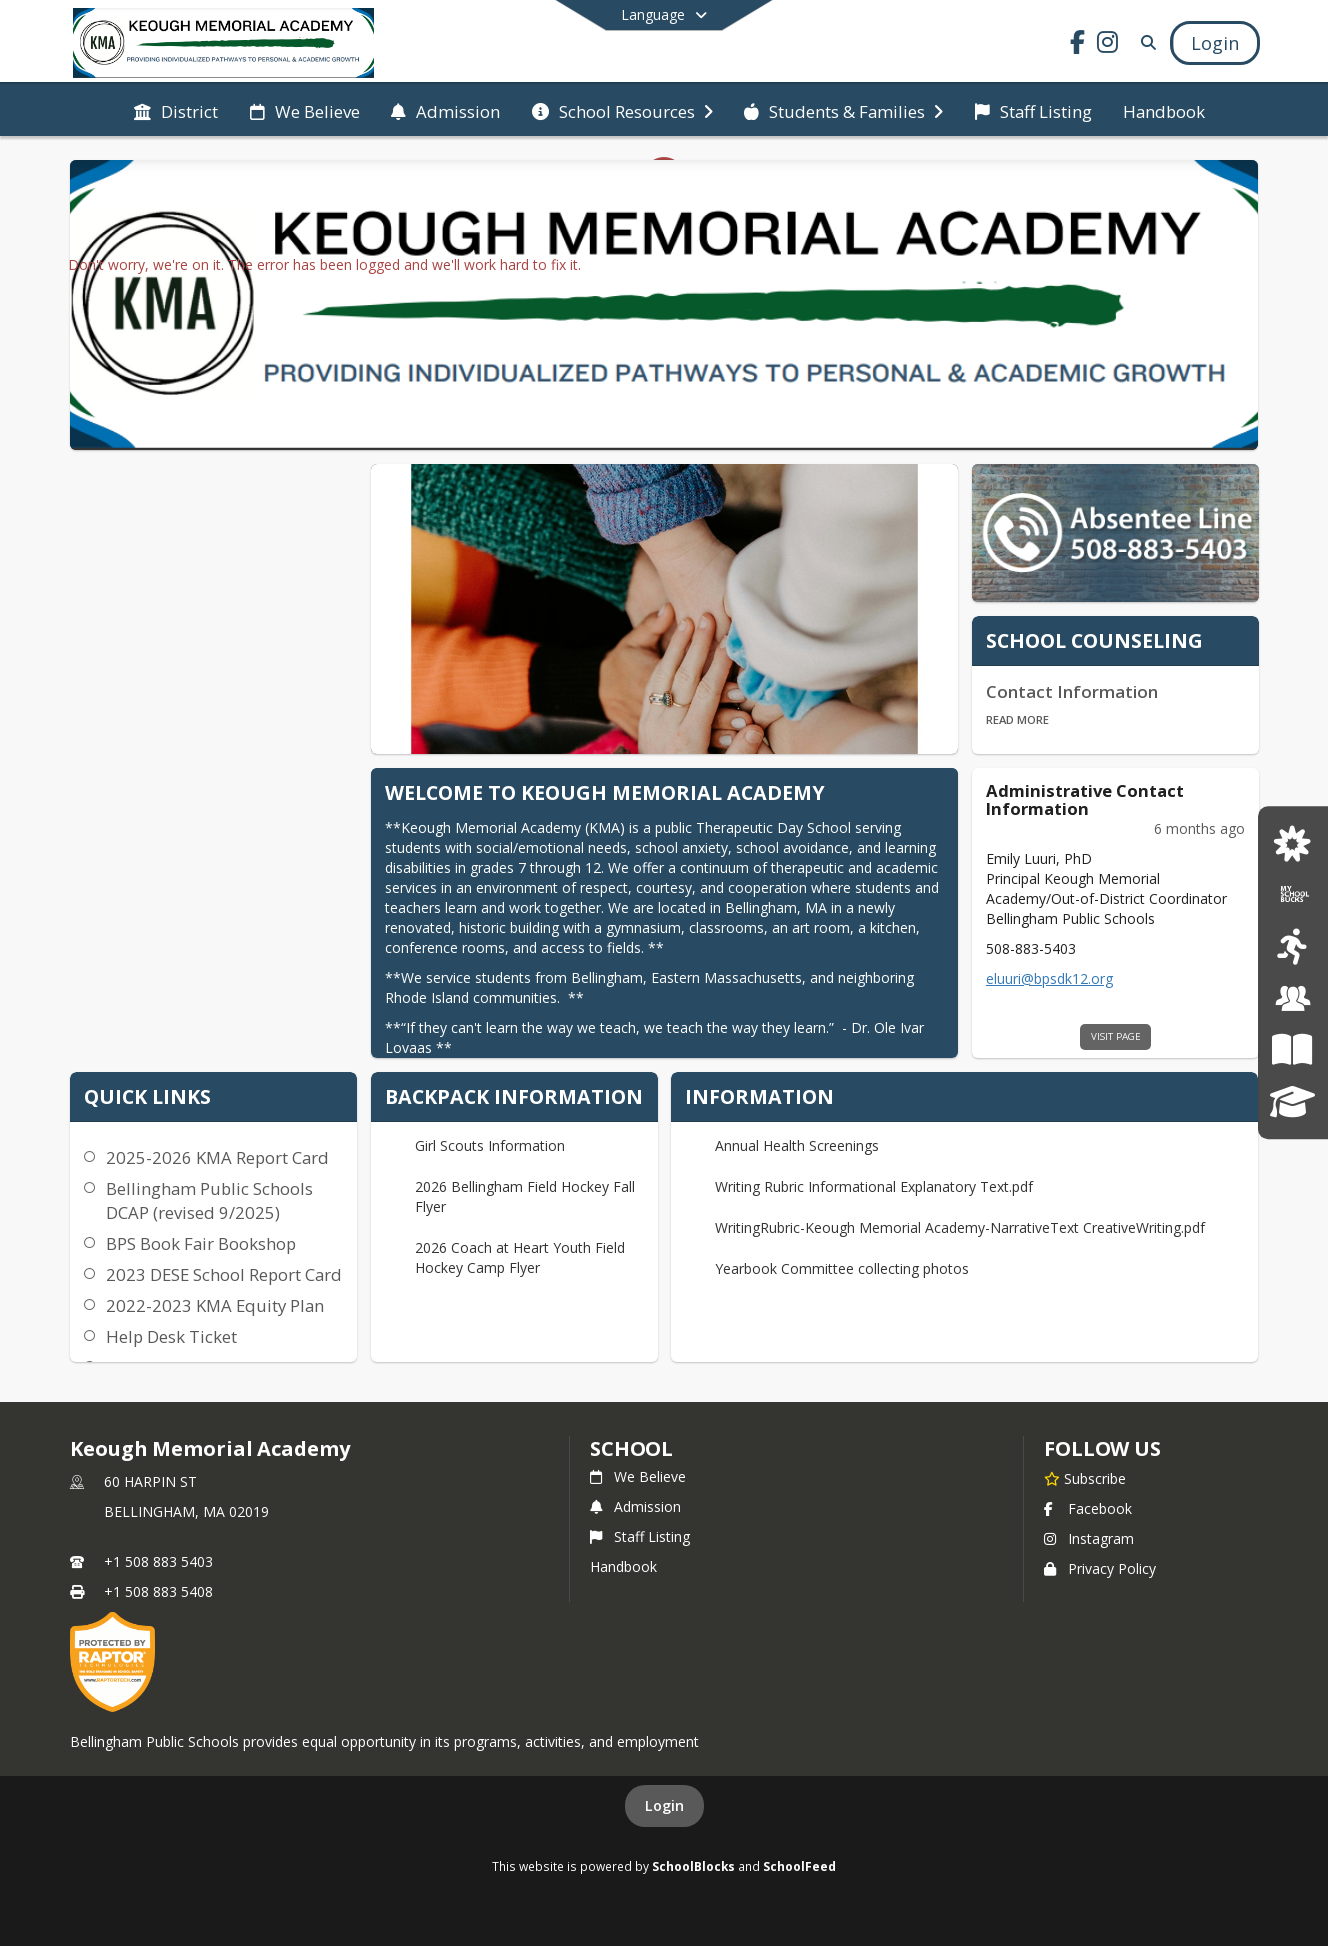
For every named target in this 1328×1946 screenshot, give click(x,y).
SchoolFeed (799, 1866)
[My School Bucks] (1293, 895)
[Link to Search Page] (1144, 42)
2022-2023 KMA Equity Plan (215, 1305)
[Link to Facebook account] (1078, 45)
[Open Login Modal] (1215, 43)
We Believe (638, 1476)
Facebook (1088, 1508)
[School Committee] (1293, 998)
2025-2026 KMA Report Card (217, 1157)
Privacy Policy (1100, 1568)
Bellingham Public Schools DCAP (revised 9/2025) (209, 1200)
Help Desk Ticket (171, 1336)
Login (664, 1805)
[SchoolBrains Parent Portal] (1292, 1101)
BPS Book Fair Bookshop (201, 1243)
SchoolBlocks (693, 1866)
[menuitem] (176, 110)
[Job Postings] (1292, 844)
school (631, 1448)
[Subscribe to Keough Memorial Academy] (1085, 1478)
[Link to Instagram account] (1108, 45)
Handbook (623, 1566)
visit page (1116, 1036)
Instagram (1089, 1538)
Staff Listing (640, 1536)
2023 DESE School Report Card (224, 1274)
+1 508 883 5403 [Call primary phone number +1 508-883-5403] (158, 1561)
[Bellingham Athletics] (1292, 947)
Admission (635, 1506)
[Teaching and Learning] (1292, 1049)
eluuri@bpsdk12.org (1049, 978)
